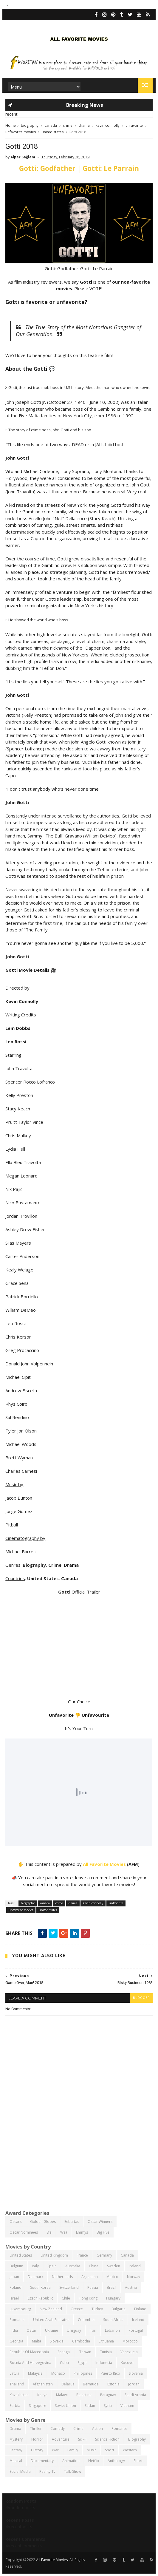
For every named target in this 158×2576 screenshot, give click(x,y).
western (130, 2450)
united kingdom (54, 2255)
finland (140, 2308)
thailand (17, 2384)
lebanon (112, 2330)
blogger (141, 1997)
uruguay (74, 2330)
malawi (62, 2394)
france (82, 2255)
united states (52, 132)
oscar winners (100, 2221)
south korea (40, 2287)
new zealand (51, 2308)
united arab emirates (51, 2319)
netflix (93, 2460)
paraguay (108, 2394)
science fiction (107, 2439)
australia (72, 2266)
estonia (113, 2384)
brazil (111, 2287)
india (14, 2330)
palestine (84, 2394)
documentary (42, 2460)
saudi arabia (135, 2394)
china (93, 2266)
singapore (37, 2405)
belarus (67, 2384)
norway (133, 2276)
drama (84, 125)
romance (119, 2428)
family (72, 2450)
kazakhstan (19, 2394)
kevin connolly (108, 125)
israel (14, 2298)
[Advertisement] (78, 2159)
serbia (15, 2405)
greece (77, 2308)
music (91, 2450)
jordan (134, 2384)
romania (17, 2319)
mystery (16, 2439)
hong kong (88, 2298)
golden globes (43, 2221)
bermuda (91, 2384)
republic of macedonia (29, 2351)
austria (131, 2287)
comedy (57, 2428)
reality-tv (47, 2471)
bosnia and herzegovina (30, 2362)
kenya (42, 2394)
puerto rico (110, 2373)
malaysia (35, 2373)
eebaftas (71, 2221)
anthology (116, 2460)
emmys (82, 2232)
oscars (15, 2221)
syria (108, 2405)
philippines (83, 2373)
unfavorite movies (20, 132)
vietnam (127, 2405)
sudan (90, 2405)
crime (67, 125)
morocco (130, 2341)
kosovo (127, 2362)
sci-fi (82, 2439)
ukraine (51, 2330)
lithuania (106, 2341)
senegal (64, 2351)
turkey (97, 2308)
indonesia (103, 2362)
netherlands (62, 2276)
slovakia (56, 2341)
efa (49, 2232)
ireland (135, 2266)
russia (92, 2287)
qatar (31, 2330)
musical (16, 2460)
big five (103, 2232)
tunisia (106, 2351)
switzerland (69, 2287)
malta (36, 2341)
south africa (113, 2319)
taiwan (85, 2351)
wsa (63, 2232)
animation (71, 2460)
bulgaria (118, 2308)
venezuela (129, 2351)
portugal (135, 2330)
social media (20, 2471)
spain (52, 2266)
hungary (113, 2298)
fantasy (16, 2450)
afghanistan (43, 2384)
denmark (35, 2276)
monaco (58, 2373)
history (37, 2450)
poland (15, 2287)
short (138, 2460)
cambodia (81, 2341)
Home (10, 125)
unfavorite (134, 125)
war (55, 2450)
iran (93, 2330)
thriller (36, 2428)
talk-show (72, 2471)
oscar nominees (24, 2232)
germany (104, 2255)
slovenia (136, 2373)
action (97, 2428)
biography (29, 125)
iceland (138, 2319)
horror (37, 2439)
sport (109, 2450)
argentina (89, 2276)
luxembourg (20, 2308)
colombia (86, 2319)
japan (14, 2276)
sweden (113, 2266)
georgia (16, 2341)
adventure (60, 2439)
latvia (14, 2373)
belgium (16, 2266)
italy (35, 2266)
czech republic (40, 2298)
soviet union (65, 2405)
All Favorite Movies (104, 1864)
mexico (112, 2276)
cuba (64, 2362)
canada (50, 125)
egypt (82, 2362)
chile (66, 2298)
